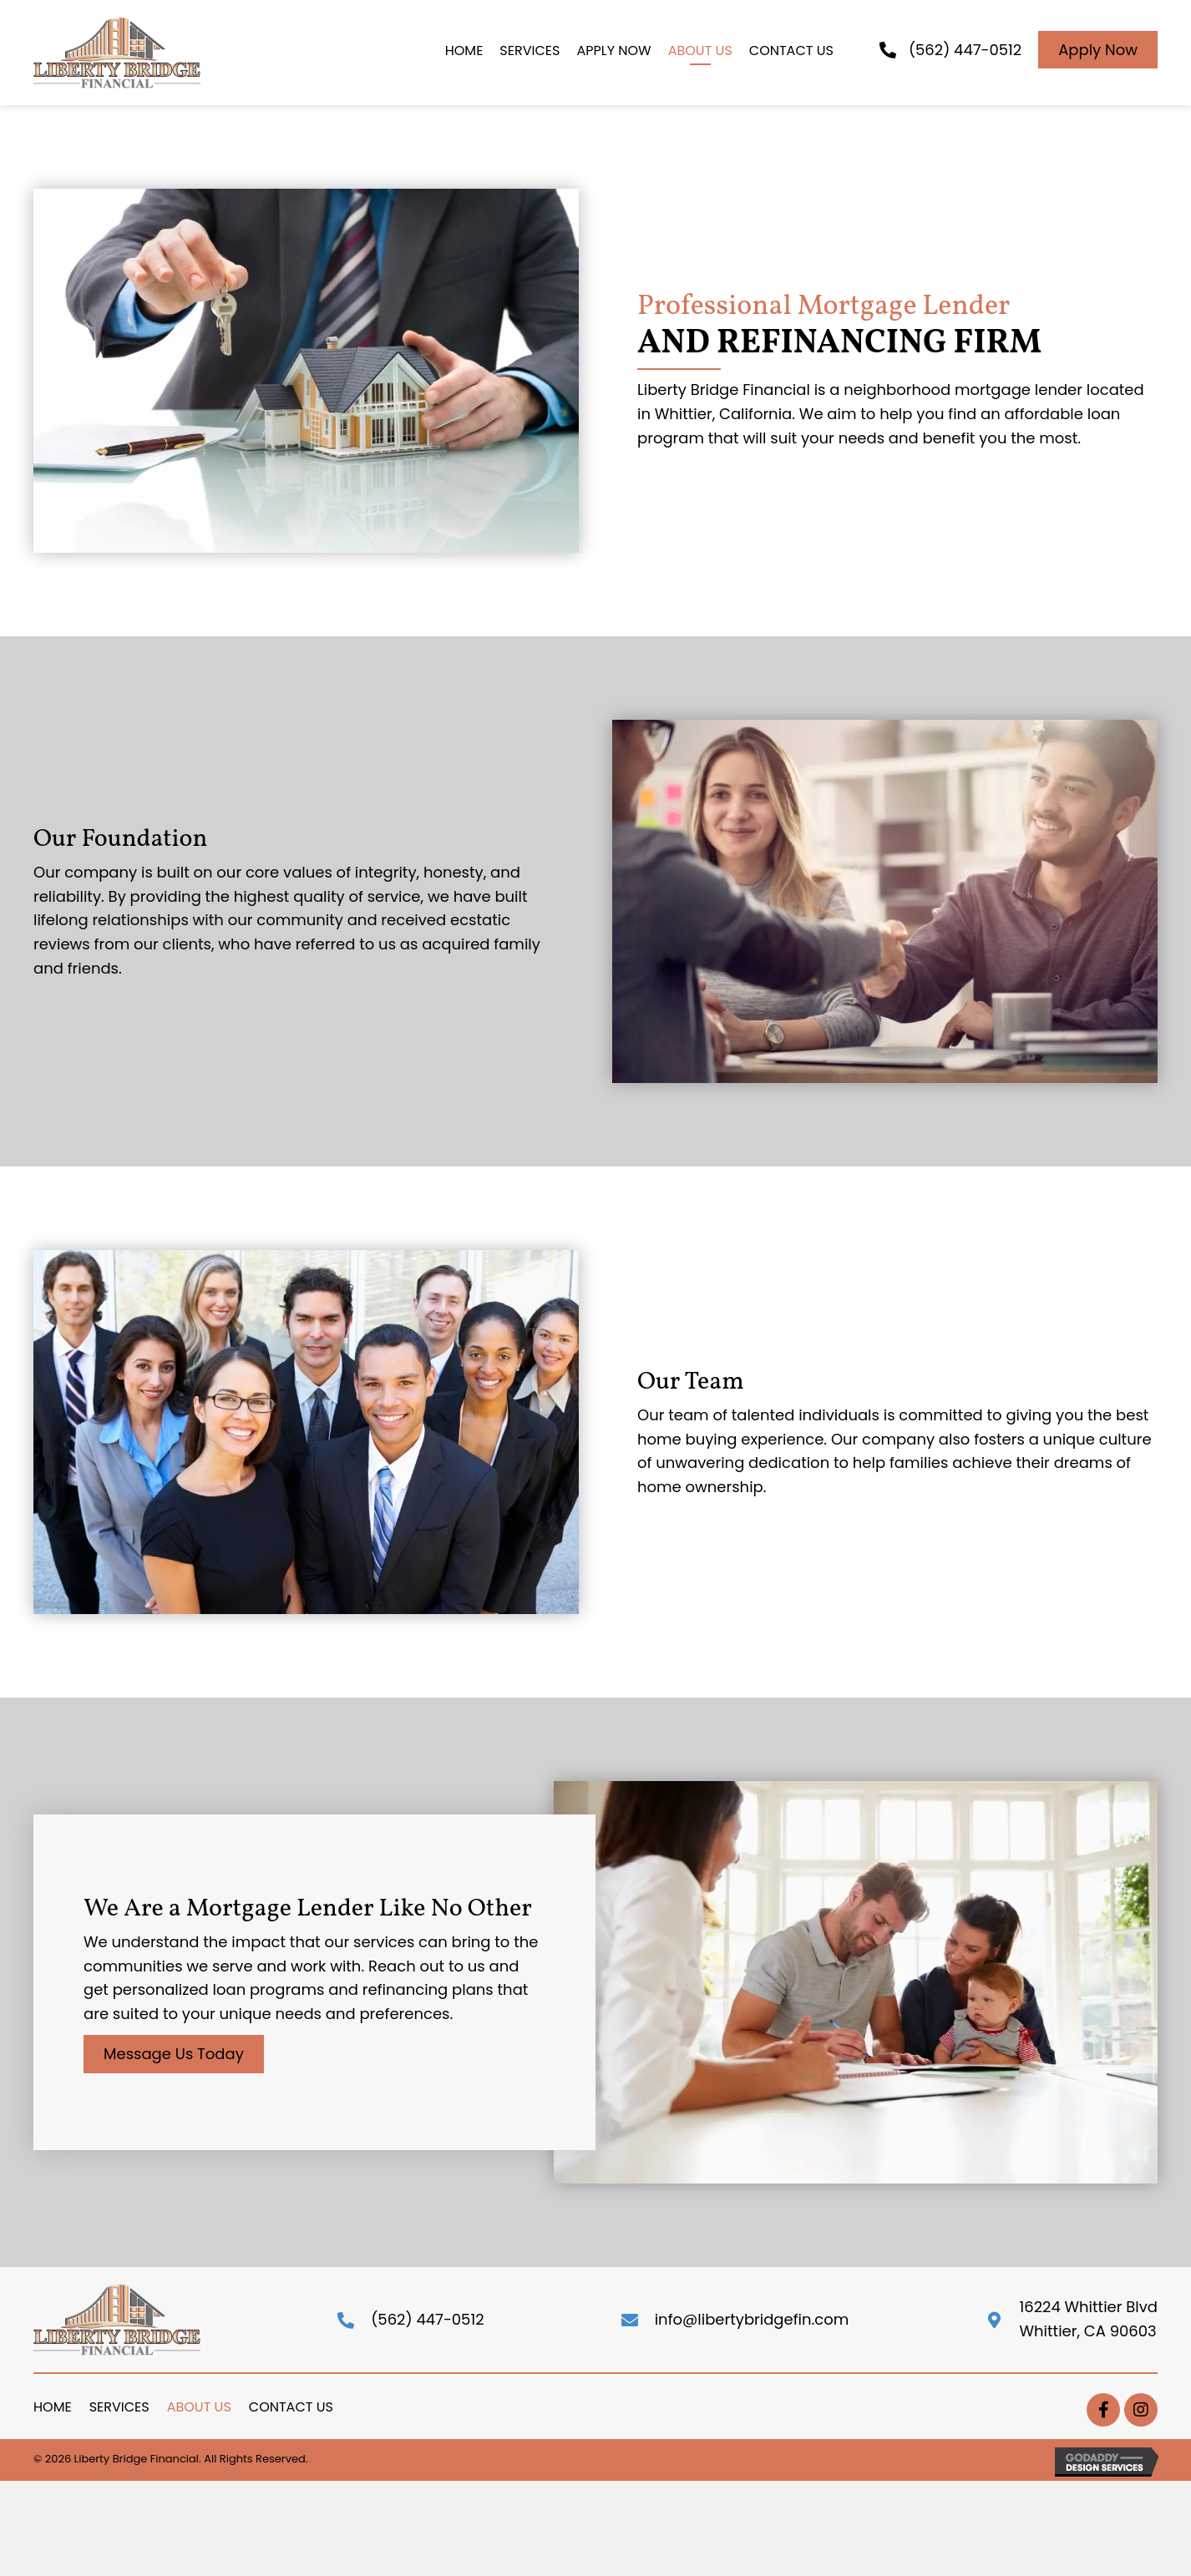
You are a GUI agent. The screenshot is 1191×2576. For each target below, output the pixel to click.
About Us (199, 2407)
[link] (464, 52)
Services (119, 2407)
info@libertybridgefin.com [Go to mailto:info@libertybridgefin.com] (752, 2319)
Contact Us (291, 2407)
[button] (1098, 50)
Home (52, 2407)
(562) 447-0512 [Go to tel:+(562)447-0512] (427, 2319)
